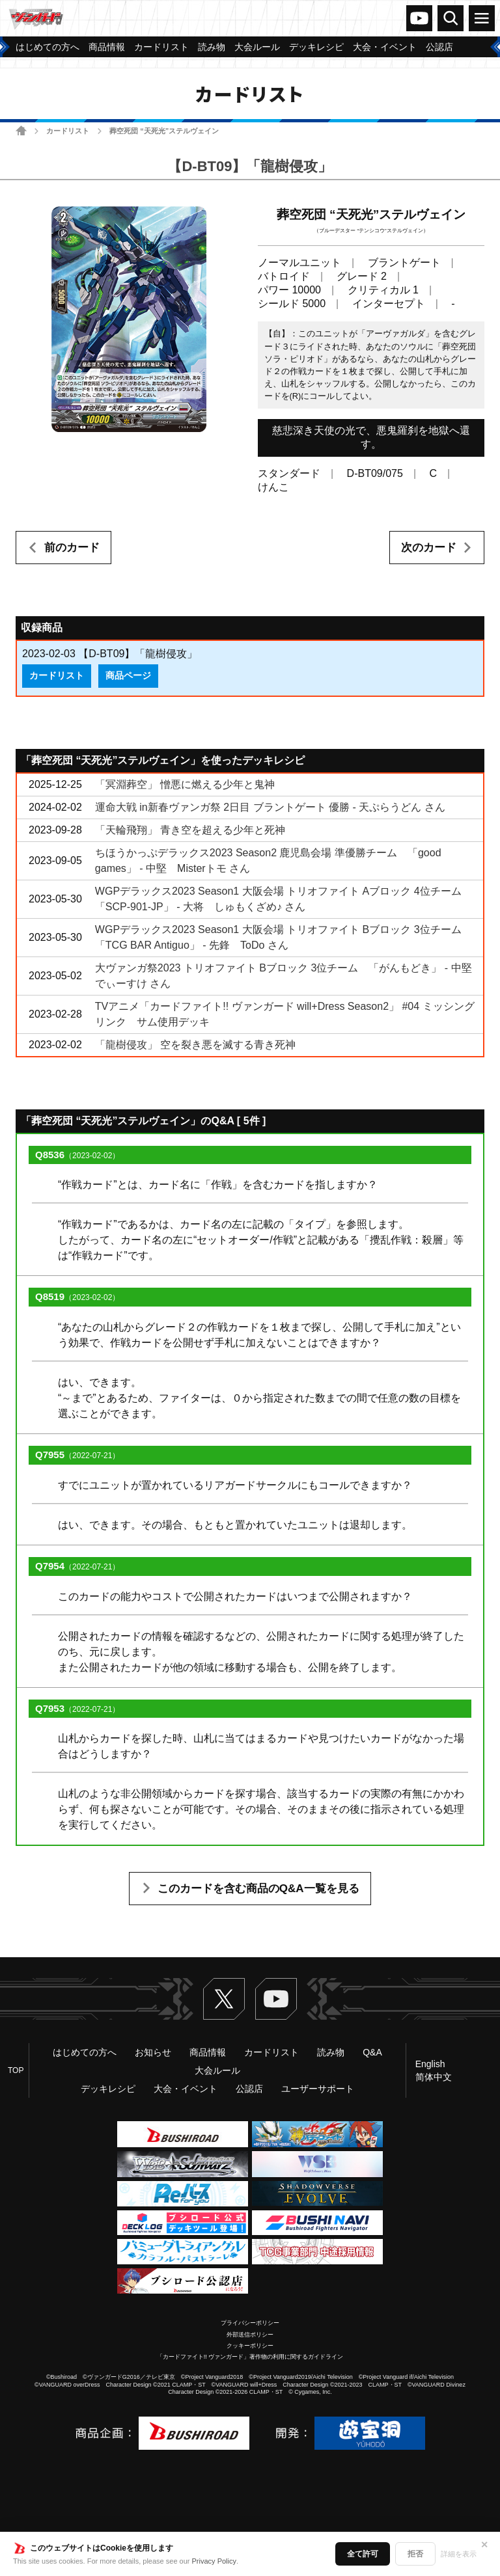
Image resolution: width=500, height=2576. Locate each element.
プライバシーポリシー (250, 2323)
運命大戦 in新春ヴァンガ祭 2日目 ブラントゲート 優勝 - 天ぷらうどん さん (270, 807)
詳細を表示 (459, 2554)
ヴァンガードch (419, 18)
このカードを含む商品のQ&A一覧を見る (258, 1888)
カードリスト (67, 131)
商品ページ (128, 675)
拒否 (415, 2553)
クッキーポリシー (250, 2345)
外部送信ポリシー (250, 2334)
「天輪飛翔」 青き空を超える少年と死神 (190, 829)
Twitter (224, 1999)
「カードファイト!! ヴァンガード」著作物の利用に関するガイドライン (250, 2356)
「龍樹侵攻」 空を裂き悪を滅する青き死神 (195, 1044)
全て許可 (362, 2553)
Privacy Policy (214, 2561)
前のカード (72, 547)
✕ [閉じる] (484, 2545)
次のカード (428, 547)
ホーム (21, 130)
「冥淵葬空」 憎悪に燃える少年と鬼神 (185, 784)
